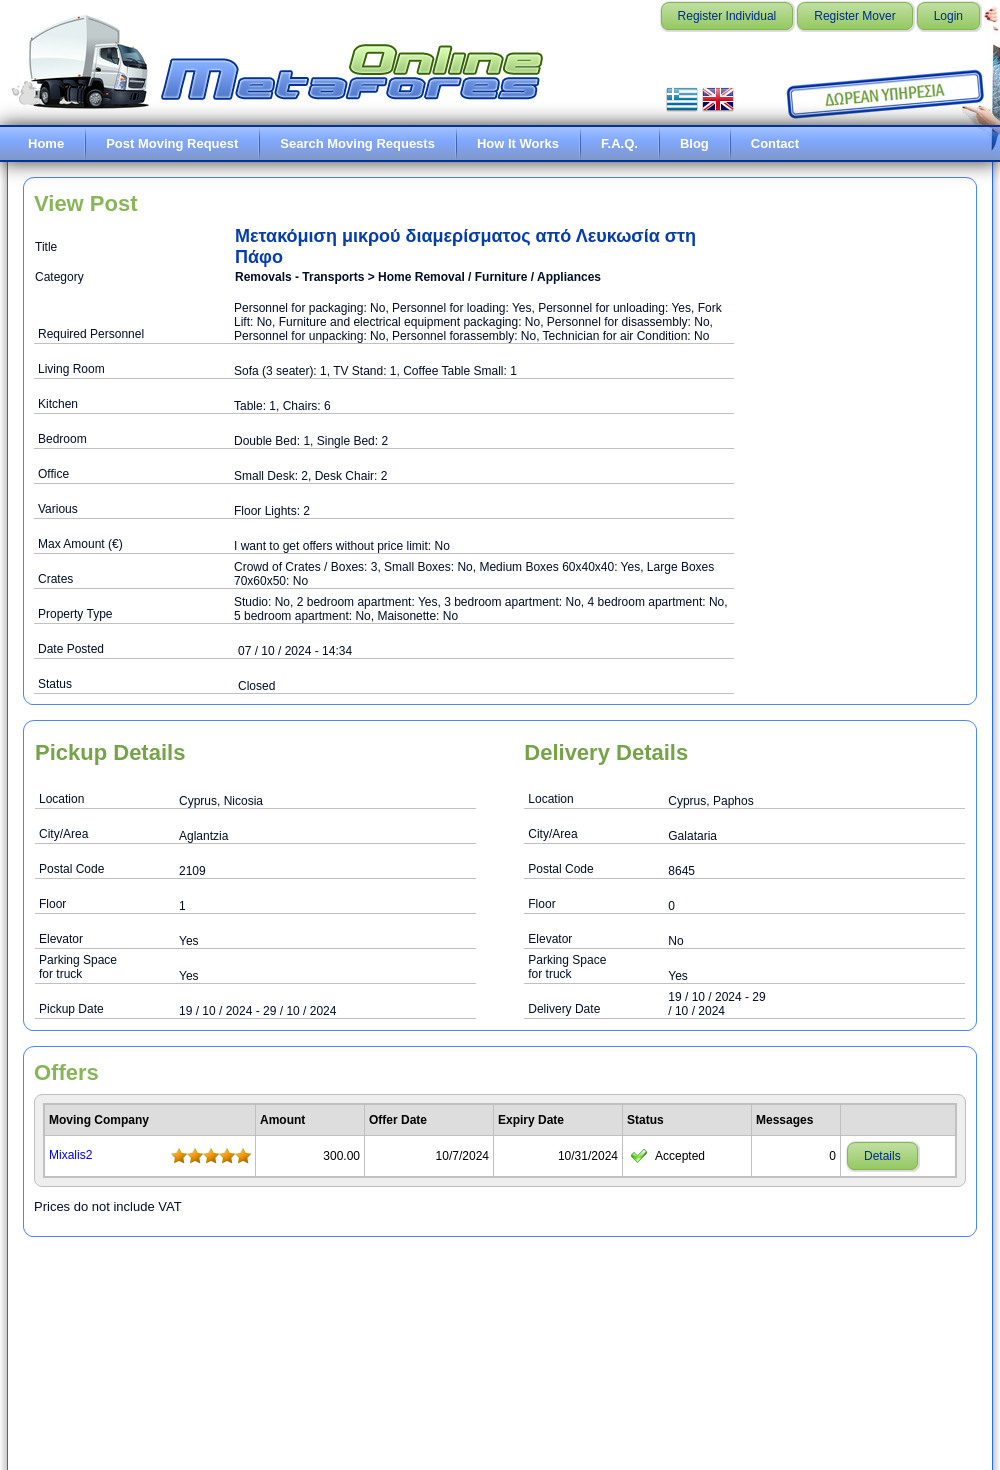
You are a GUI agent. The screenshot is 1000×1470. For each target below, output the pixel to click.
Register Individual (727, 16)
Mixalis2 (70, 1155)
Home (46, 143)
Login (948, 16)
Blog (694, 143)
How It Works (518, 143)
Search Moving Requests (357, 143)
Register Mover (854, 16)
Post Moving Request (172, 143)
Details (882, 1156)
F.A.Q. (619, 143)
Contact (775, 143)
